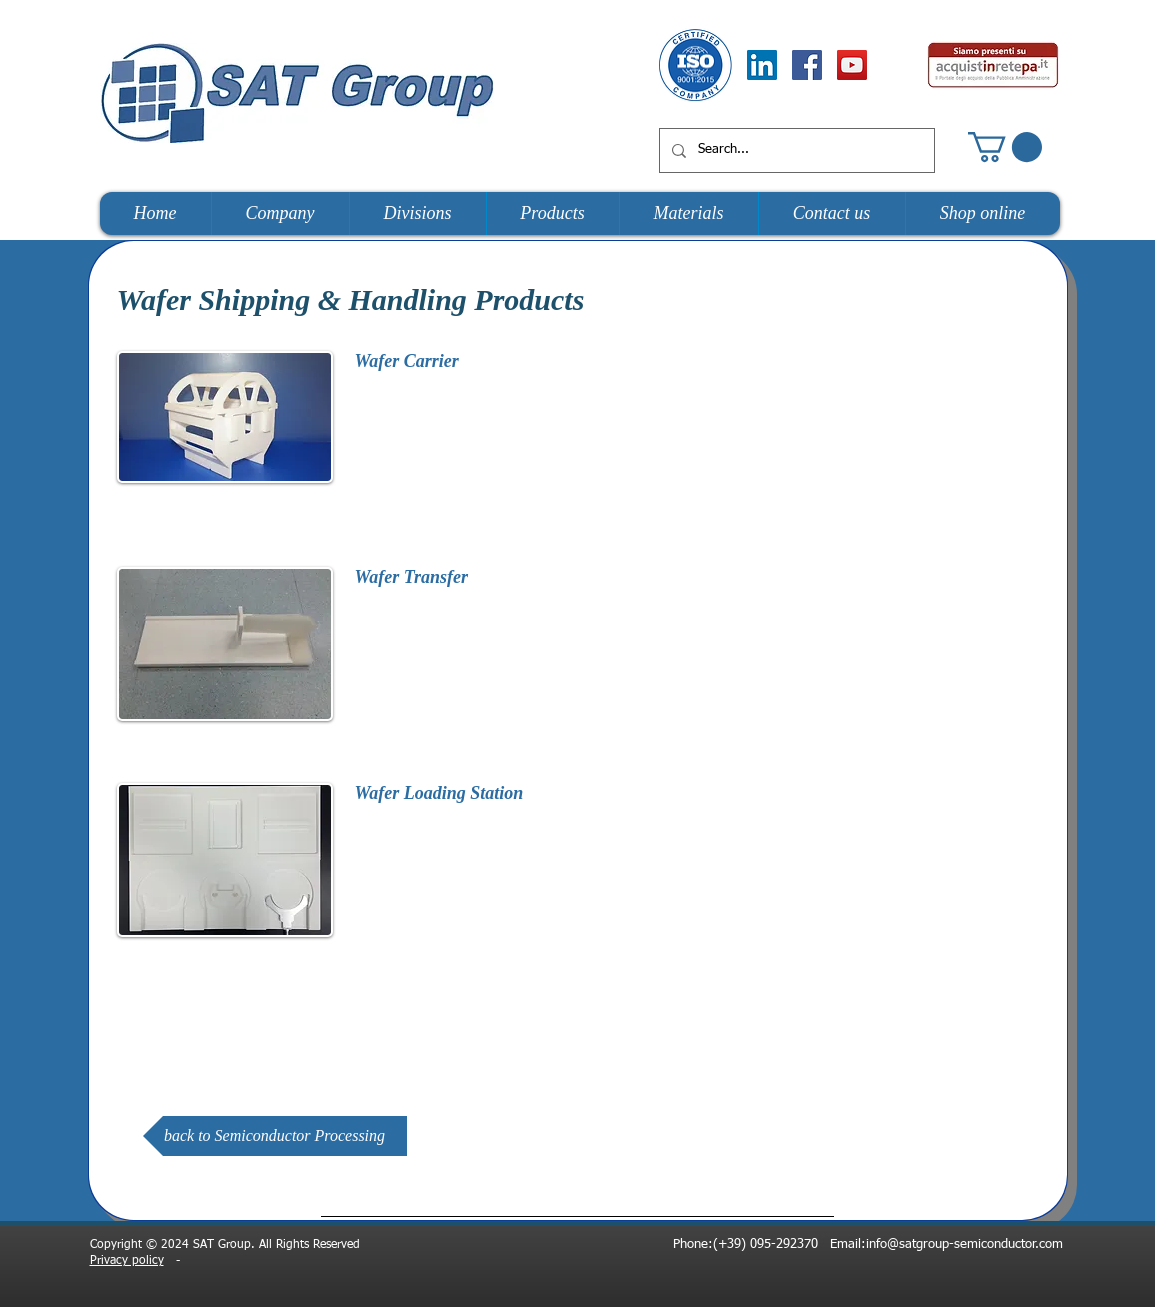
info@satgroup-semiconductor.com (964, 1244)
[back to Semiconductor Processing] (275, 1136)
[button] (1005, 147)
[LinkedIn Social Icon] (762, 65)
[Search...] (795, 150)
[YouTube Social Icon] (852, 65)
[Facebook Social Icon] (807, 65)
